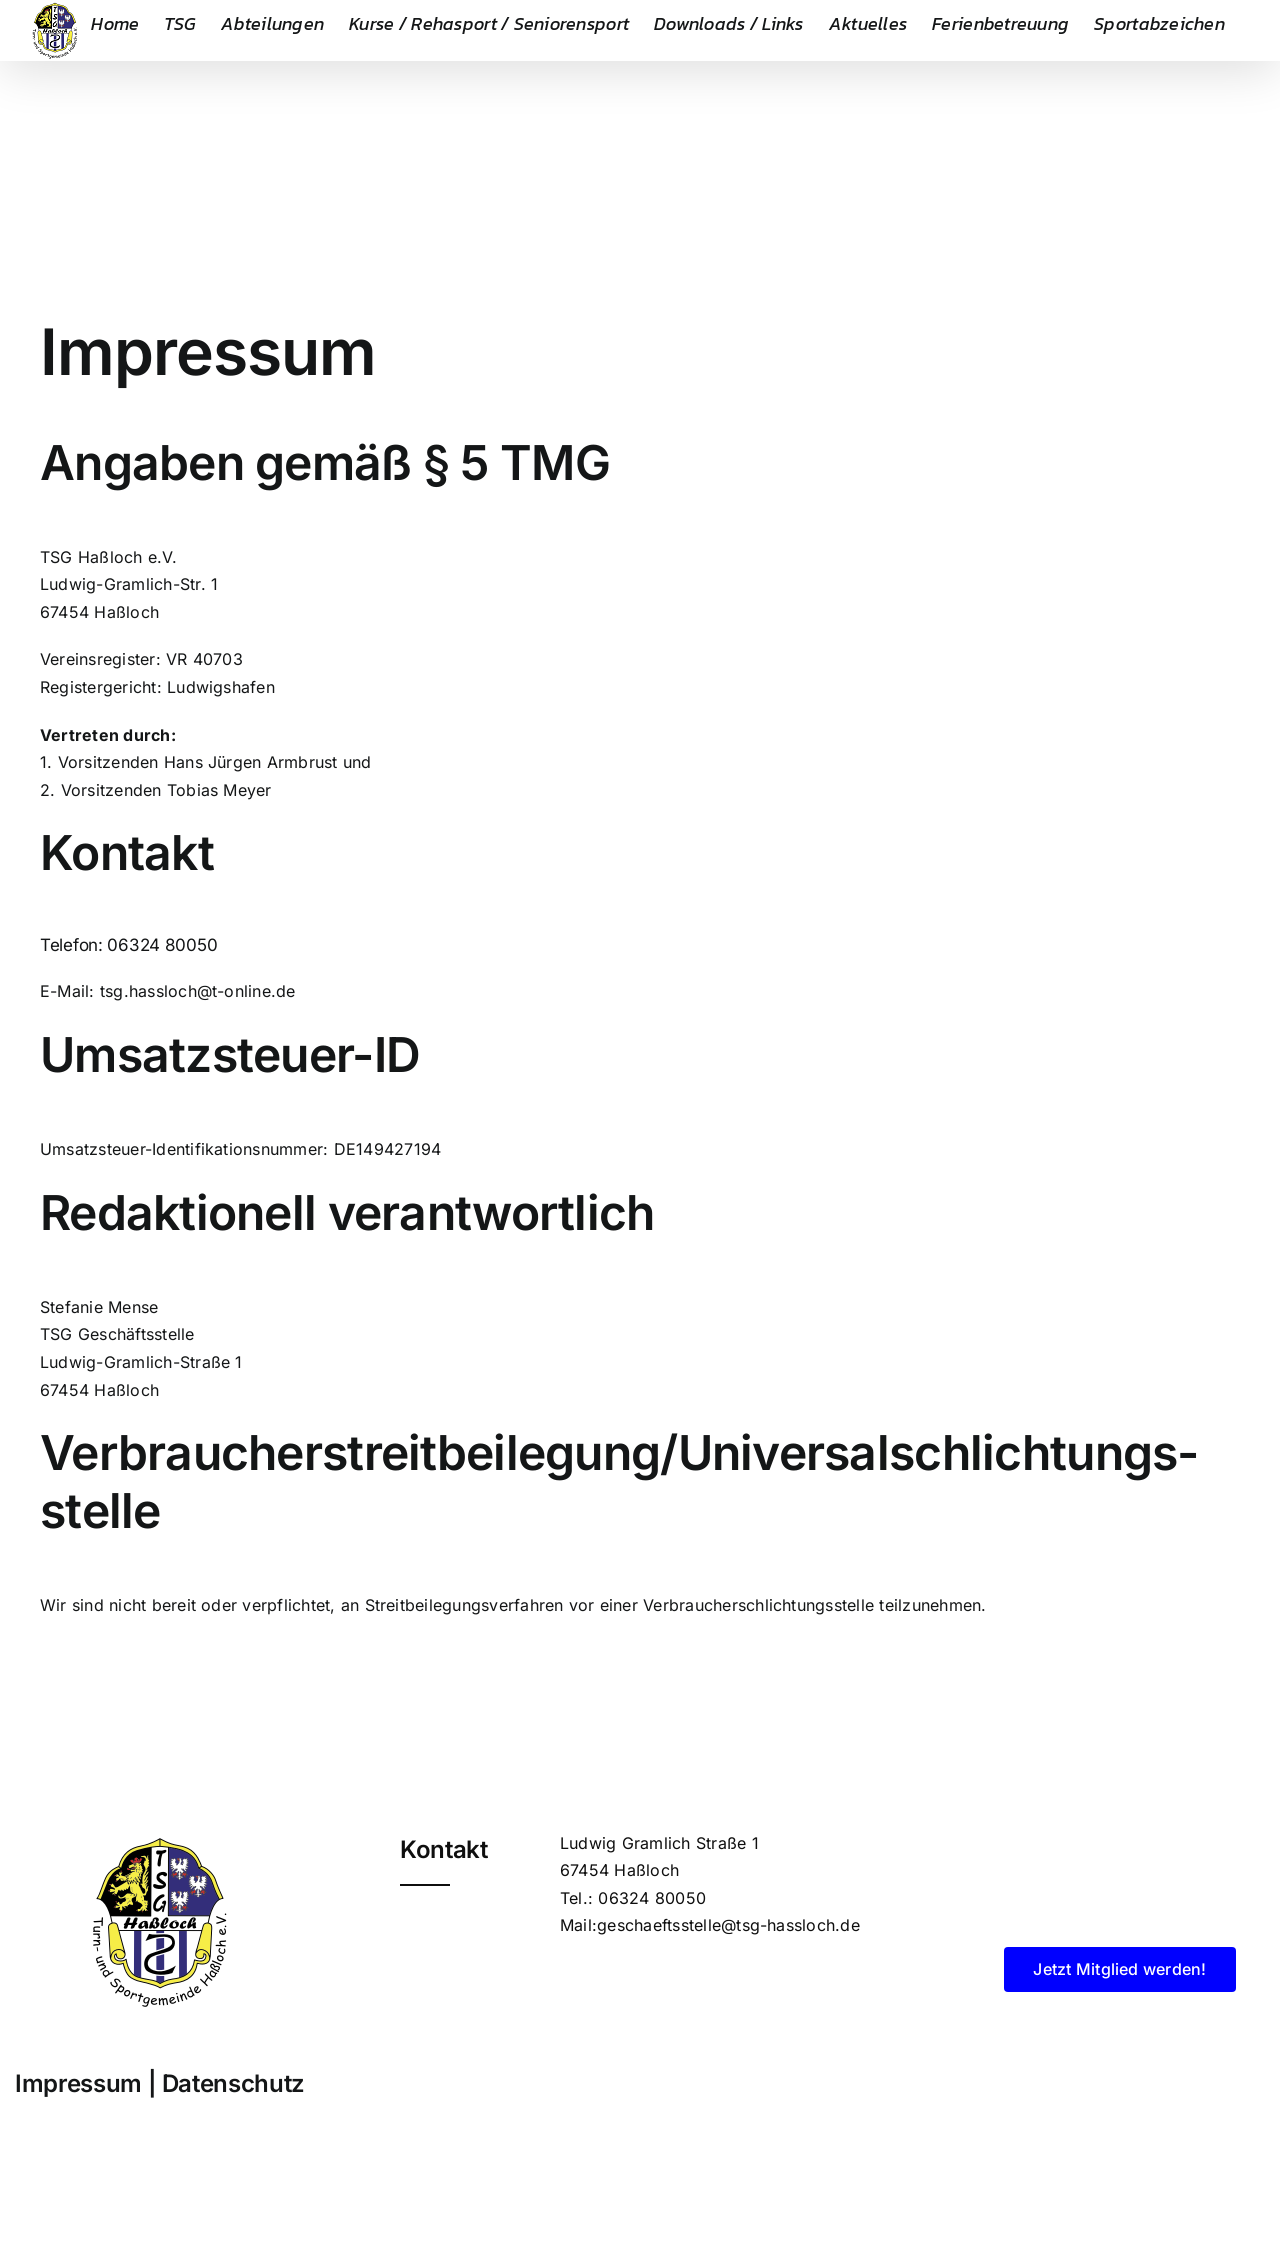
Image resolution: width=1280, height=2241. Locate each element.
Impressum (78, 2083)
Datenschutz (233, 2083)
